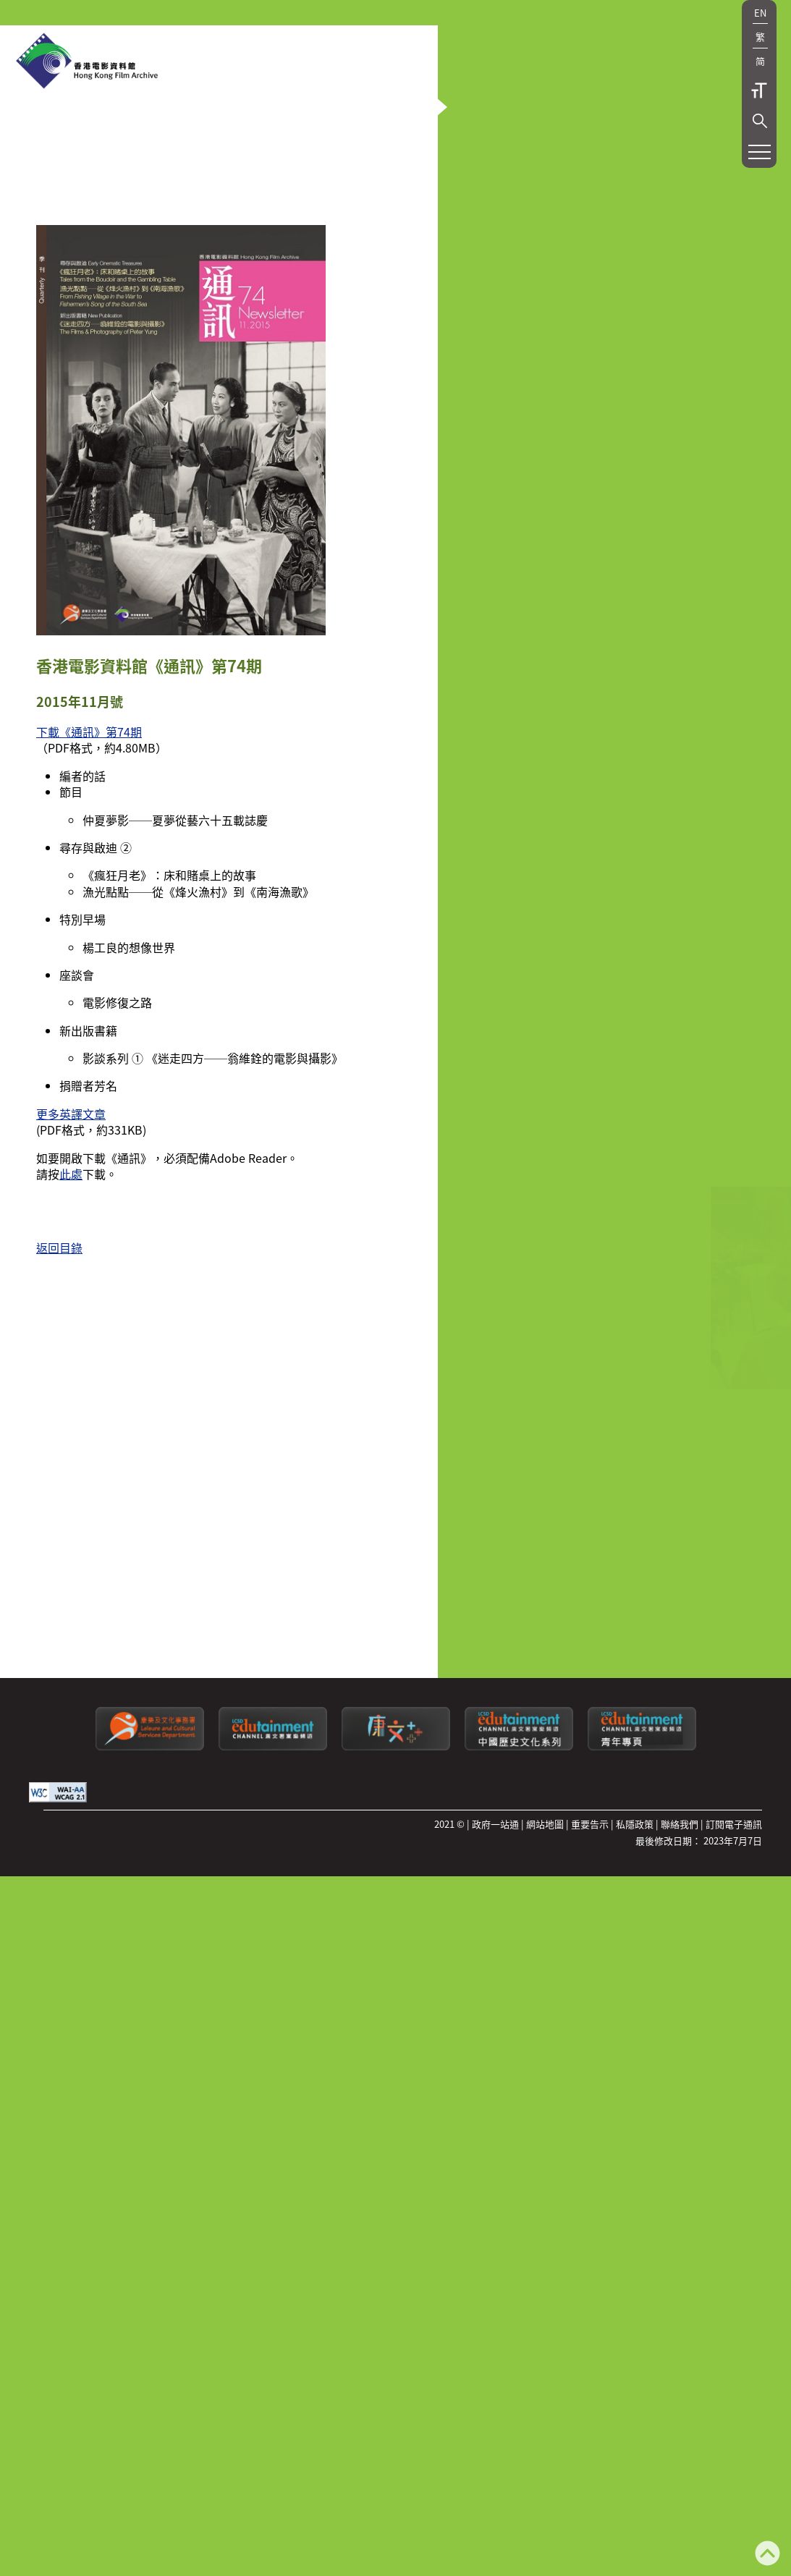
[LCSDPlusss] (396, 2066)
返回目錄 (59, 1572)
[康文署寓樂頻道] (273, 2066)
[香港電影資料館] (86, 62)
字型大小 (759, 90)
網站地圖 (545, 2144)
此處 (71, 1498)
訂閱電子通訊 (734, 2144)
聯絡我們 (679, 2144)
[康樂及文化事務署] (150, 2066)
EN (760, 13)
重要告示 (590, 2144)
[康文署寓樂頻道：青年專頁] (642, 2066)
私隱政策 (634, 2144)
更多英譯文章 (71, 1438)
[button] (760, 120)
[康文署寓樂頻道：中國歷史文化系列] (519, 2066)
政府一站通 (495, 2144)
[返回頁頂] (767, 2555)
